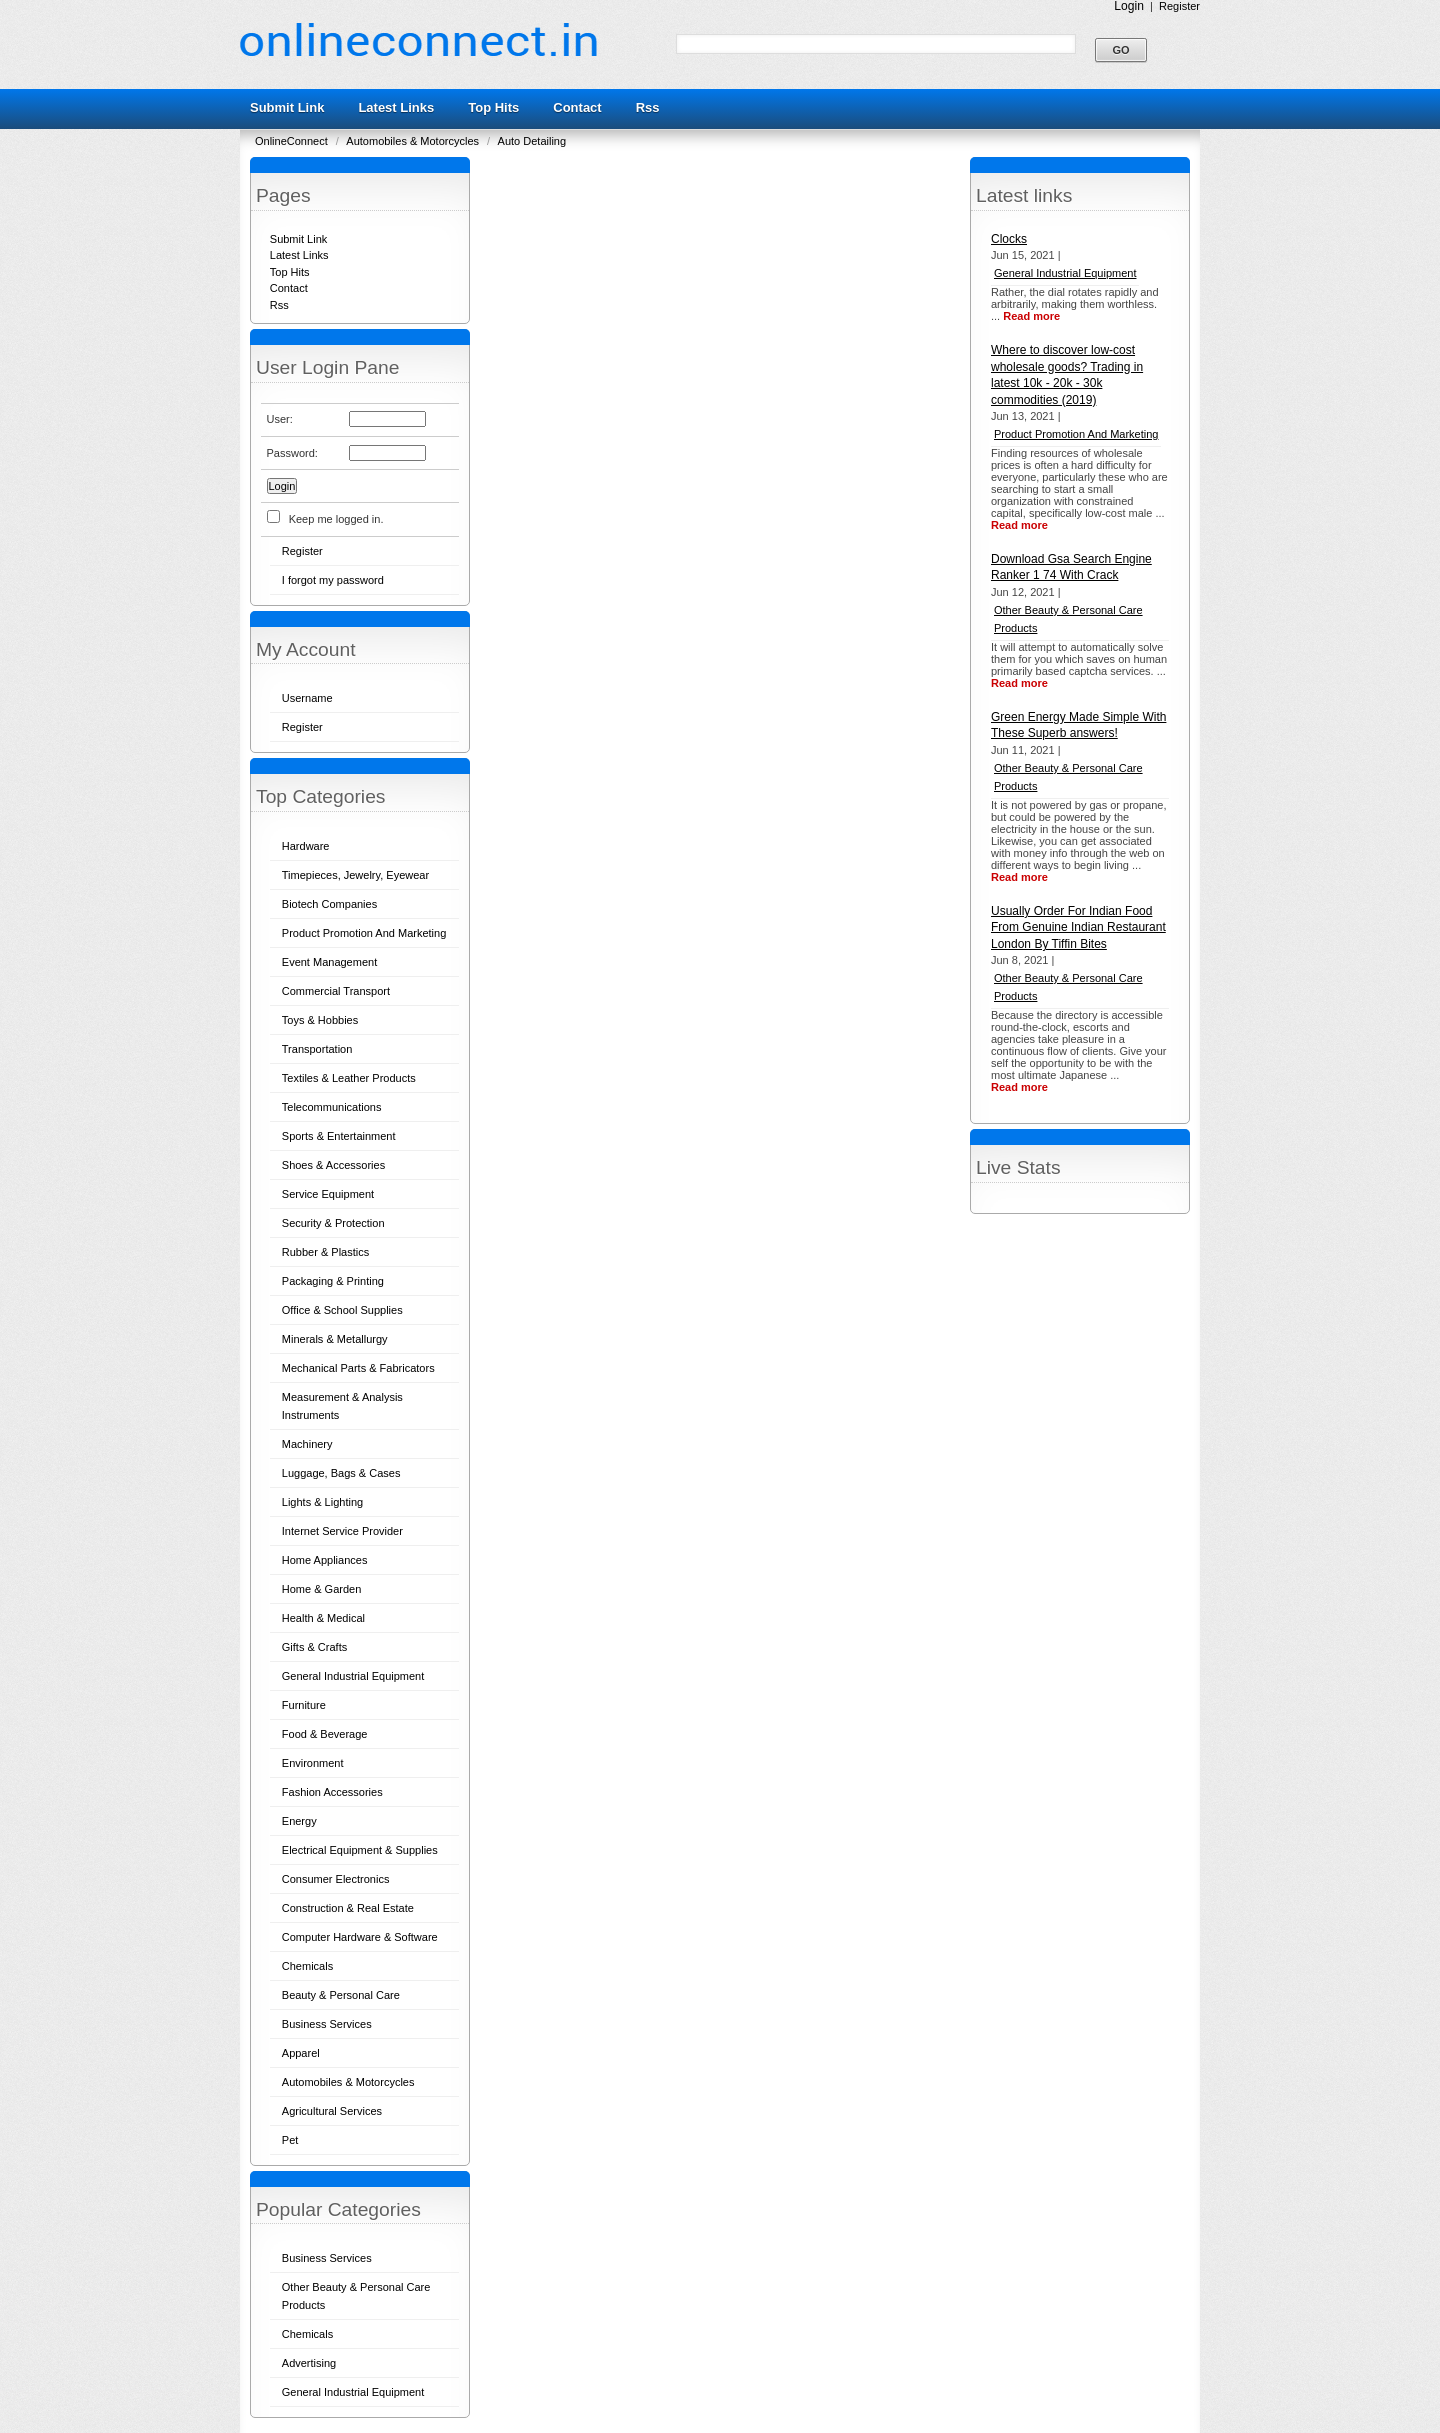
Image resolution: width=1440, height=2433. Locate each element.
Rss (648, 107)
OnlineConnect (293, 141)
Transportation (317, 1049)
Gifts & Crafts (314, 1647)
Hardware (306, 846)
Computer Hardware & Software (360, 1937)
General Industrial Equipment (353, 1676)
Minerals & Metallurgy (335, 1339)
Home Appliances (325, 1560)
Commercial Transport (336, 991)
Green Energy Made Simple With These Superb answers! (1078, 725)
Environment (313, 1763)
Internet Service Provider (342, 1531)
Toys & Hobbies (320, 1020)
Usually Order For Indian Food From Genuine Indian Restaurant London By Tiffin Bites (1078, 927)
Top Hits (493, 107)
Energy (299, 1821)
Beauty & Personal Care (341, 1995)
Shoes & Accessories (333, 1165)
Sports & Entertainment (339, 1136)
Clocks (1009, 239)
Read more (1031, 316)
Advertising (309, 2363)
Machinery (307, 1444)
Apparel (301, 2053)
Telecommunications (332, 1107)
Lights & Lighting (322, 1502)
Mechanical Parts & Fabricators (358, 1368)
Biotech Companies (329, 904)
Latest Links (396, 107)
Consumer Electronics (336, 1879)
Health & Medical (323, 1618)
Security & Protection (333, 1223)
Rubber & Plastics (325, 1252)
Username (307, 698)
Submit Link (287, 107)
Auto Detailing (532, 141)
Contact (577, 107)
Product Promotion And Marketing (364, 933)
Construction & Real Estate (348, 1908)
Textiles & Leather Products (349, 1078)
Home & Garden (321, 1589)
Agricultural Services (332, 2111)
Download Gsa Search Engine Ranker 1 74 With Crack (1071, 567)
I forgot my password (333, 580)
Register (1179, 6)
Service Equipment (328, 1194)
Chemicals (307, 1966)
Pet (290, 2140)
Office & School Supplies (342, 1310)
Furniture (304, 1705)
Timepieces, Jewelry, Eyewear (355, 875)
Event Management (329, 962)
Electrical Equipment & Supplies (360, 1850)
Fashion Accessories (332, 1792)
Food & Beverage (325, 1734)
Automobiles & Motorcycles (414, 141)
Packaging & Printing (333, 1281)
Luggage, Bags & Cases (341, 1473)
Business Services (327, 2024)
